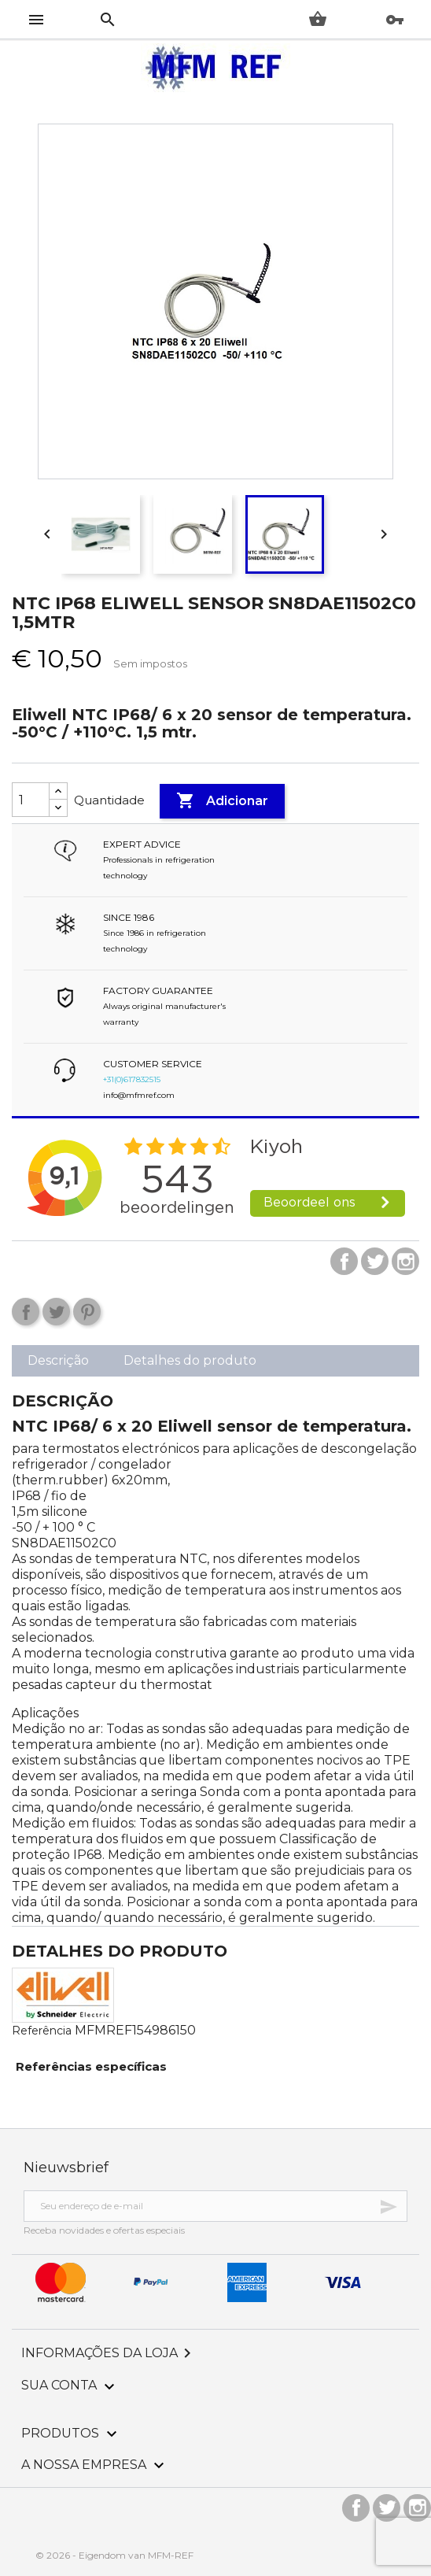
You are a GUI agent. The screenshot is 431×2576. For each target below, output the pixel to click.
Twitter (375, 1261)
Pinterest (87, 1311)
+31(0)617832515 (131, 1079)
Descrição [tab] (58, 1360)
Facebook (344, 1261)
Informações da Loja (109, 2352)
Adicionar (222, 801)
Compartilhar (25, 1311)
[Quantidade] (31, 799)
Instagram (405, 1261)
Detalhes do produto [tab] (189, 1360)
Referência (42, 2030)
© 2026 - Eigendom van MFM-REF (114, 2555)
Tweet (56, 1311)
